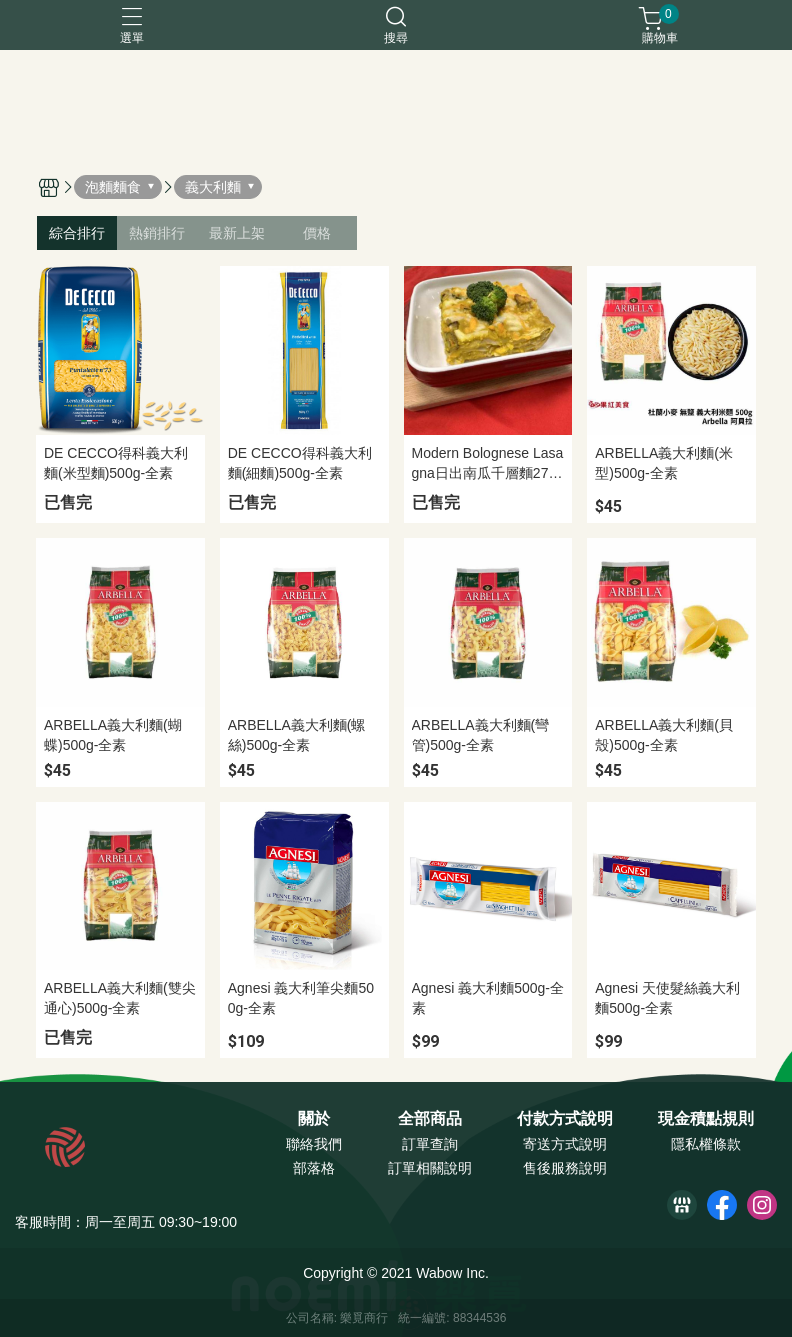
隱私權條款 (706, 1144)
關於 (314, 1119)
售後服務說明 (565, 1168)
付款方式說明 (565, 1119)
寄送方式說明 (565, 1144)
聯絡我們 (314, 1144)
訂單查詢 (430, 1144)
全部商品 (430, 1119)
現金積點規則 (706, 1119)
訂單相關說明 (430, 1168)
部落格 (314, 1168)
